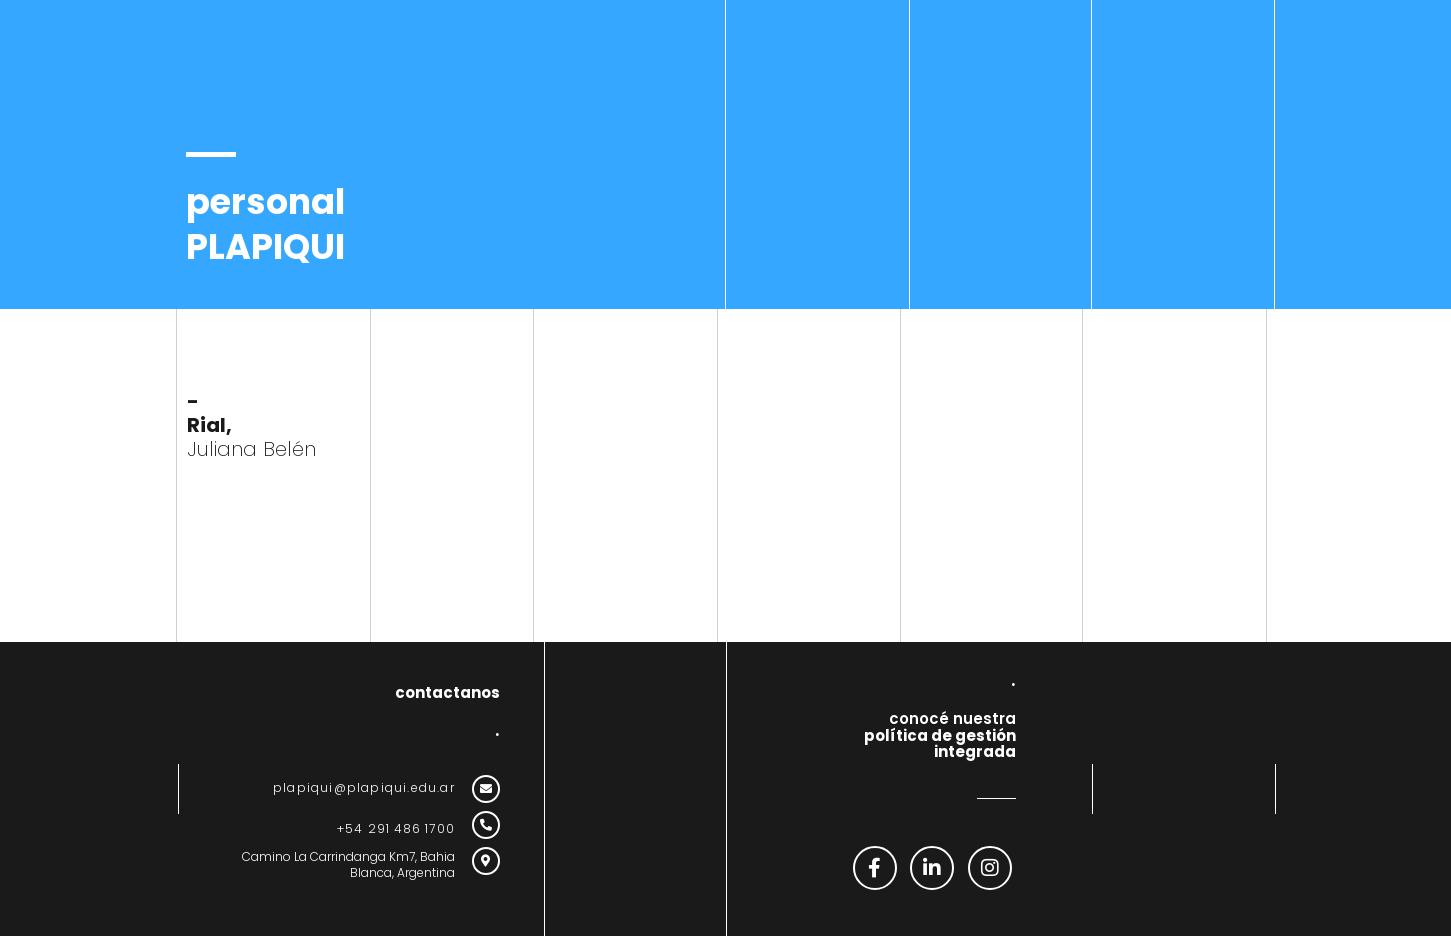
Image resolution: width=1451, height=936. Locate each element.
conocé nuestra (940, 735)
